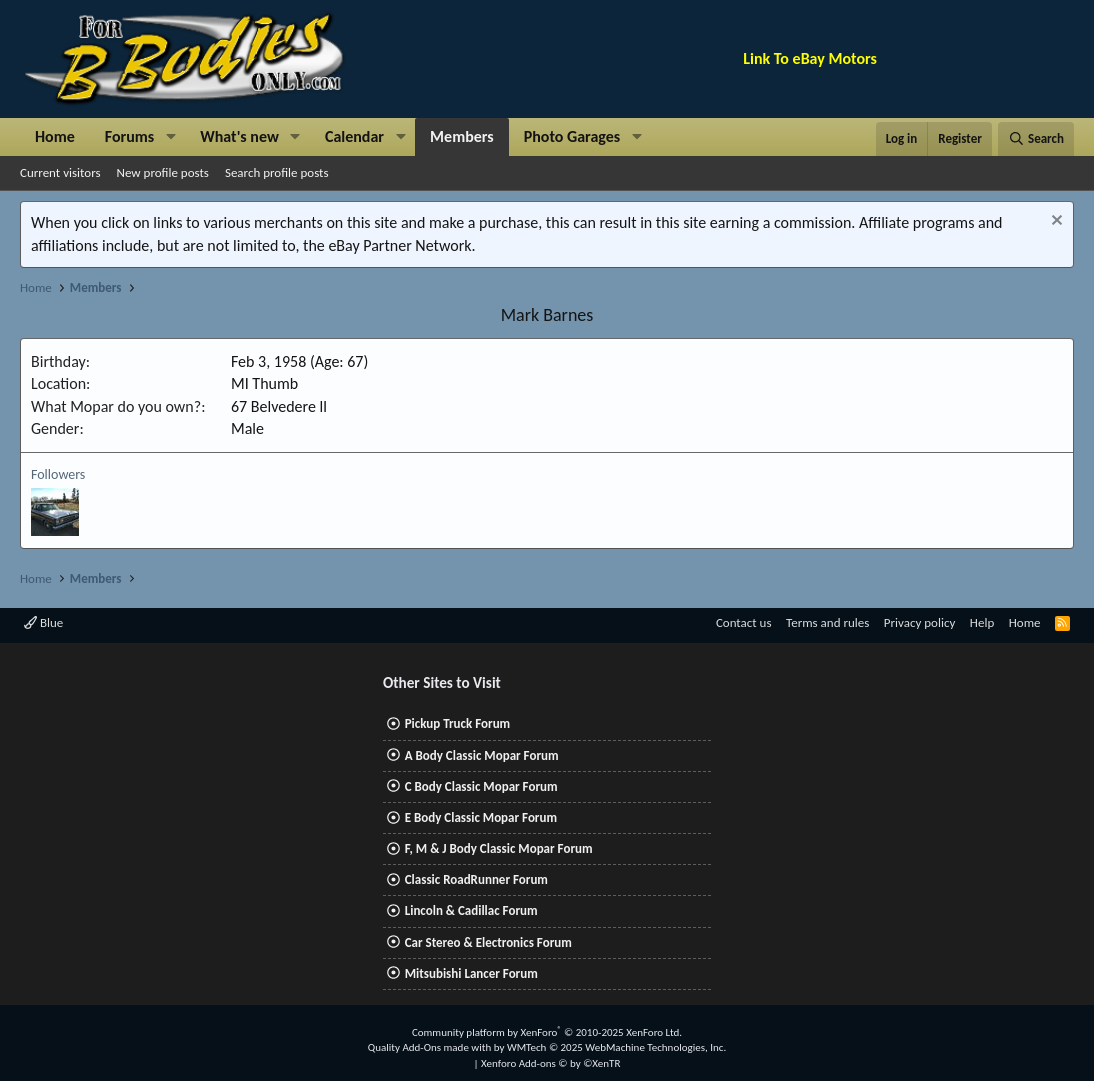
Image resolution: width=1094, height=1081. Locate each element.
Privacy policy (920, 622)
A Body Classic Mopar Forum (482, 755)
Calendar (354, 136)
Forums (129, 136)
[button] (170, 137)
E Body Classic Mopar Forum (481, 817)
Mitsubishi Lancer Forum (471, 973)
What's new (239, 136)
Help (982, 622)
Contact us (744, 622)
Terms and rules (827, 622)
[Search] (1036, 139)
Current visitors (60, 172)
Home (55, 136)
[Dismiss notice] (1054, 222)
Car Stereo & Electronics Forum (488, 942)
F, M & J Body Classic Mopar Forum (499, 848)
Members (462, 136)
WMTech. (616, 1047)
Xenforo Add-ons (550, 1063)
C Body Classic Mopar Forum (481, 786)
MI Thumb (264, 383)
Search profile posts (277, 172)
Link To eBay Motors (810, 58)
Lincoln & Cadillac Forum (471, 910)
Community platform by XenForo (547, 1032)
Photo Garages (572, 136)
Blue (43, 622)
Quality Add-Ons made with (431, 1047)
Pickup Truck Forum (457, 723)
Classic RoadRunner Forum (476, 879)
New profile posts (163, 172)
